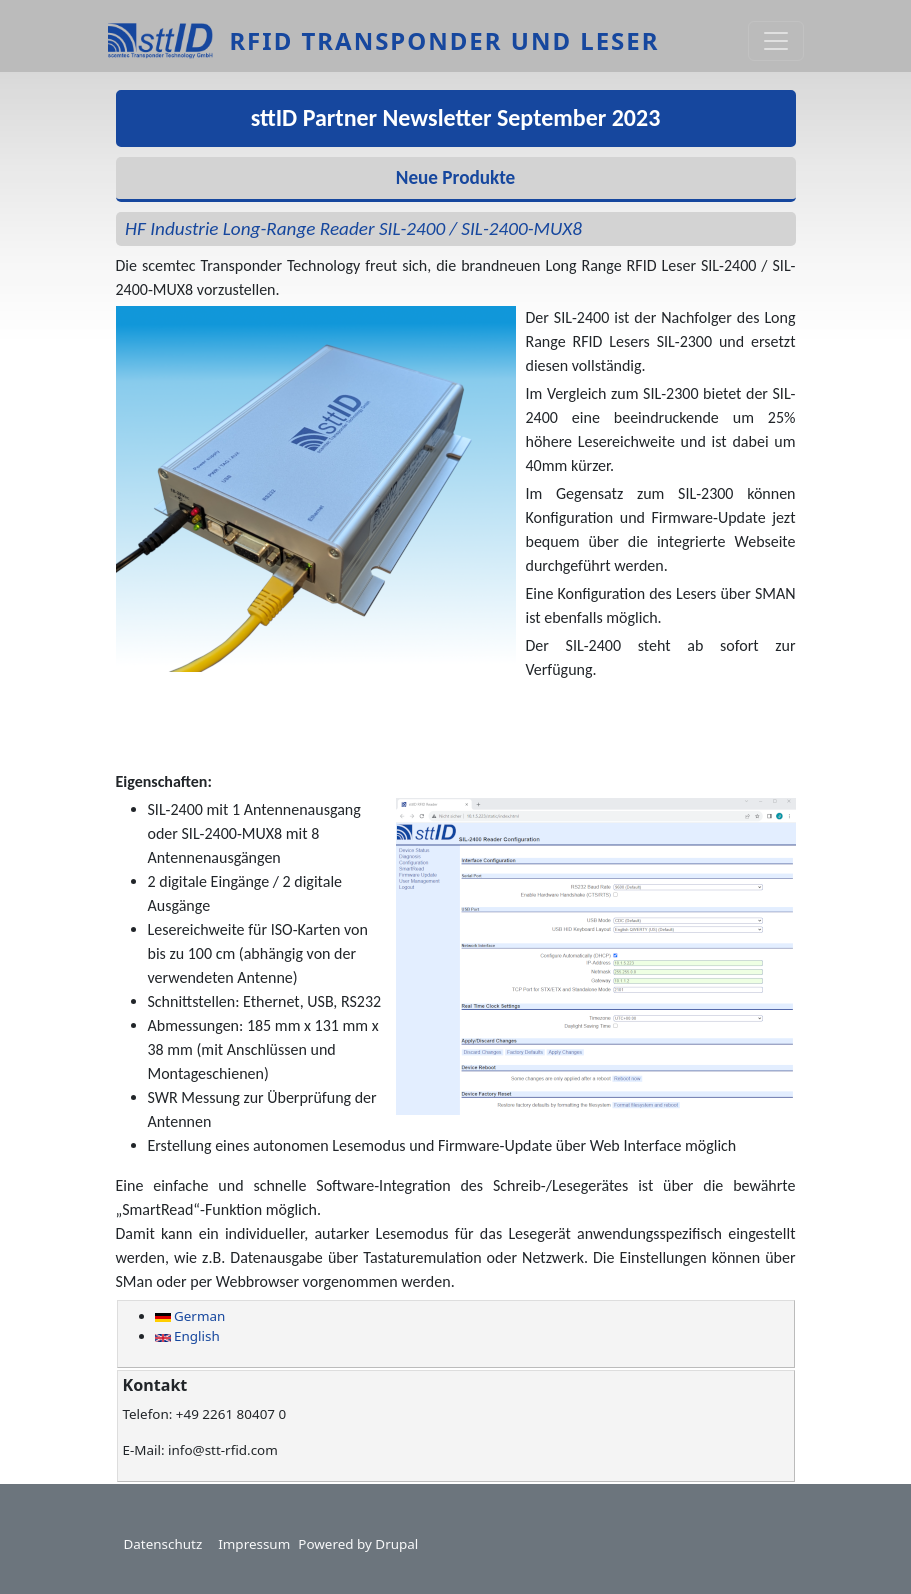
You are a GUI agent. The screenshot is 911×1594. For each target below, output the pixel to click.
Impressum (254, 1544)
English (187, 1336)
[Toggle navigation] (776, 41)
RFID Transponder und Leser (444, 40)
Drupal (396, 1544)
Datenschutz (163, 1544)
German (190, 1316)
